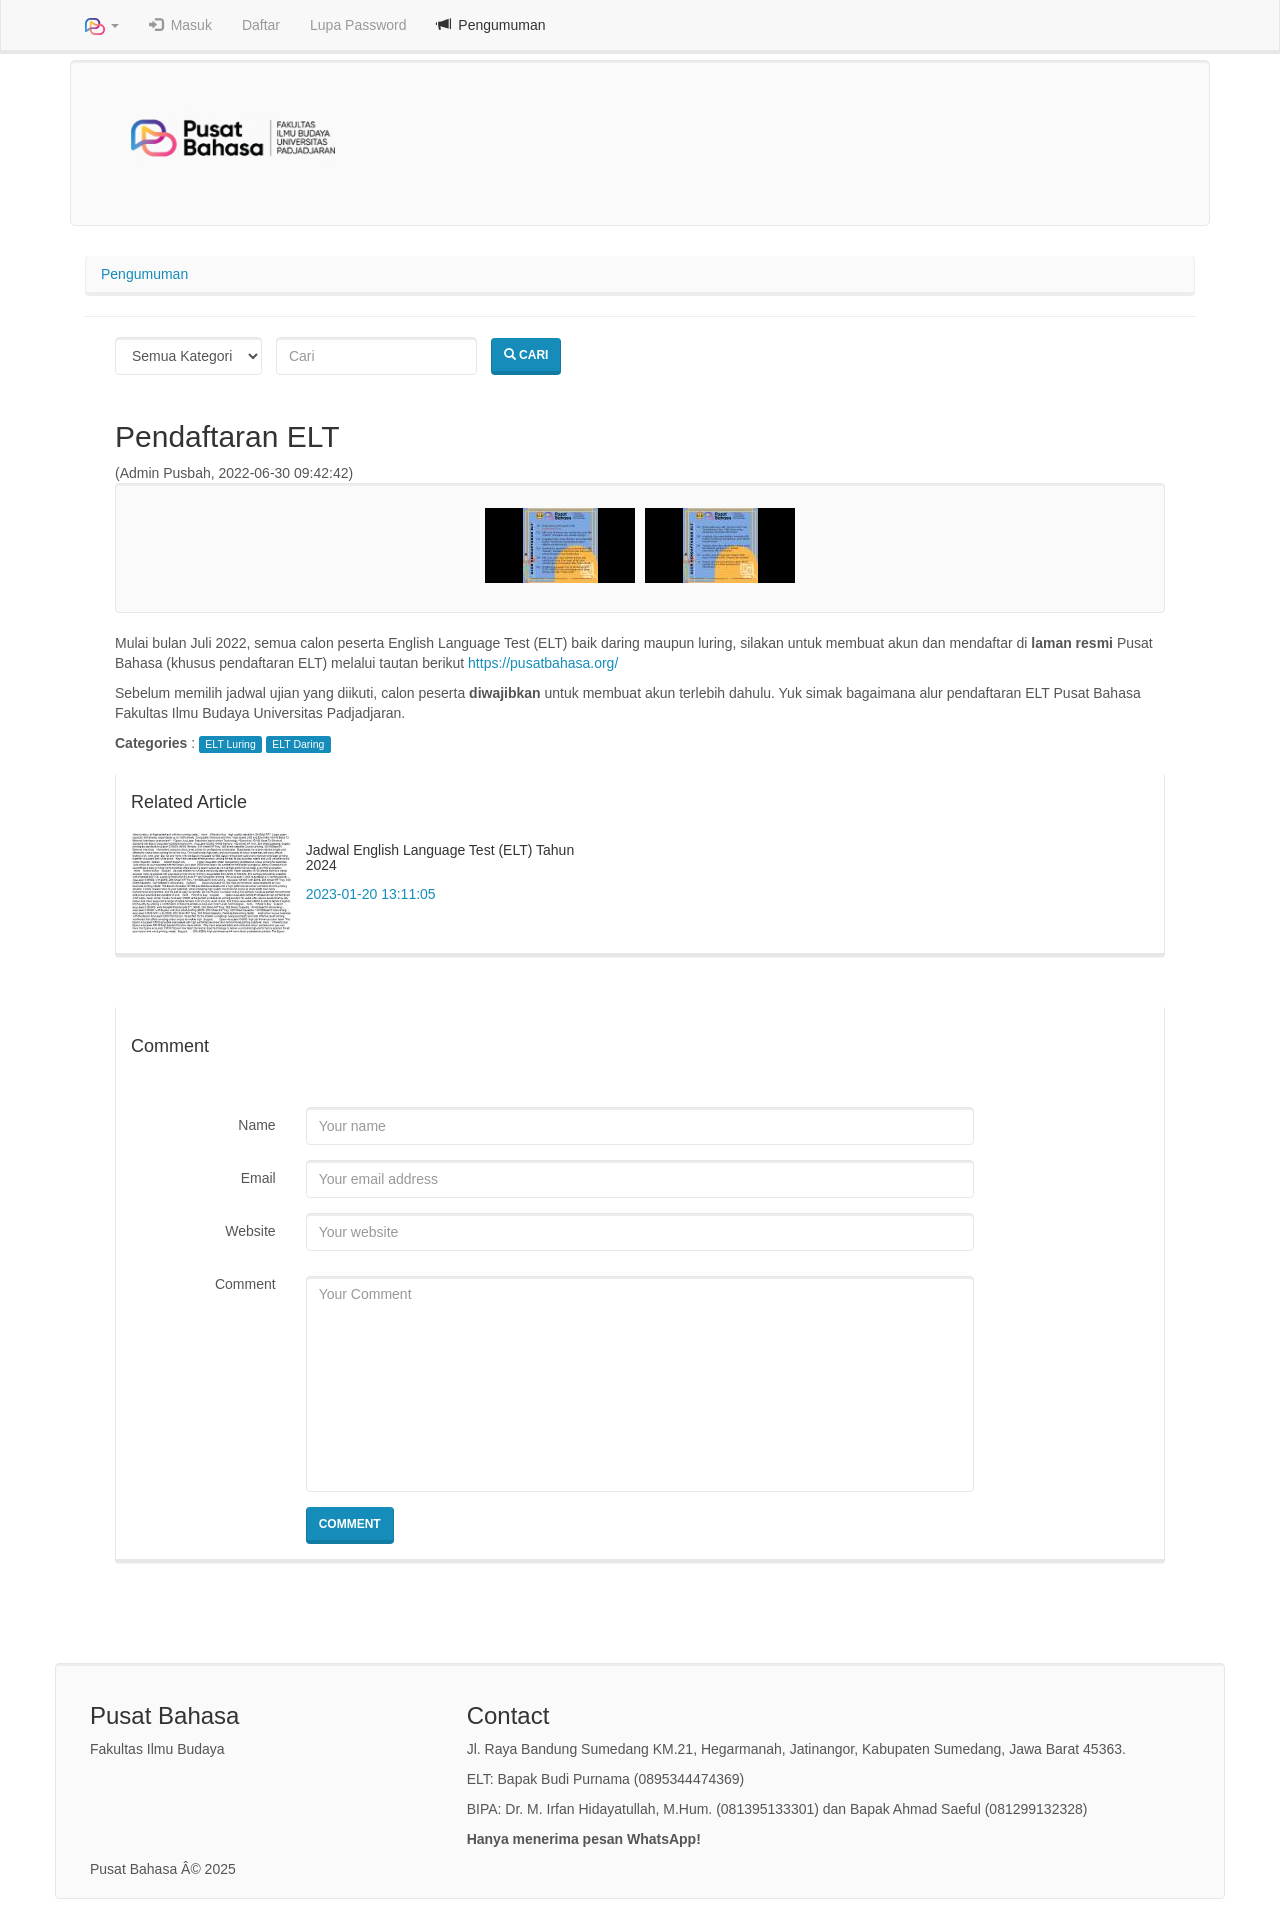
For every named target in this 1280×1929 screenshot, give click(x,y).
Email (258, 1178)
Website (250, 1231)
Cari (526, 355)
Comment (245, 1284)
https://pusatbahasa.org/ (543, 663)
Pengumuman (144, 274)
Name (256, 1125)
